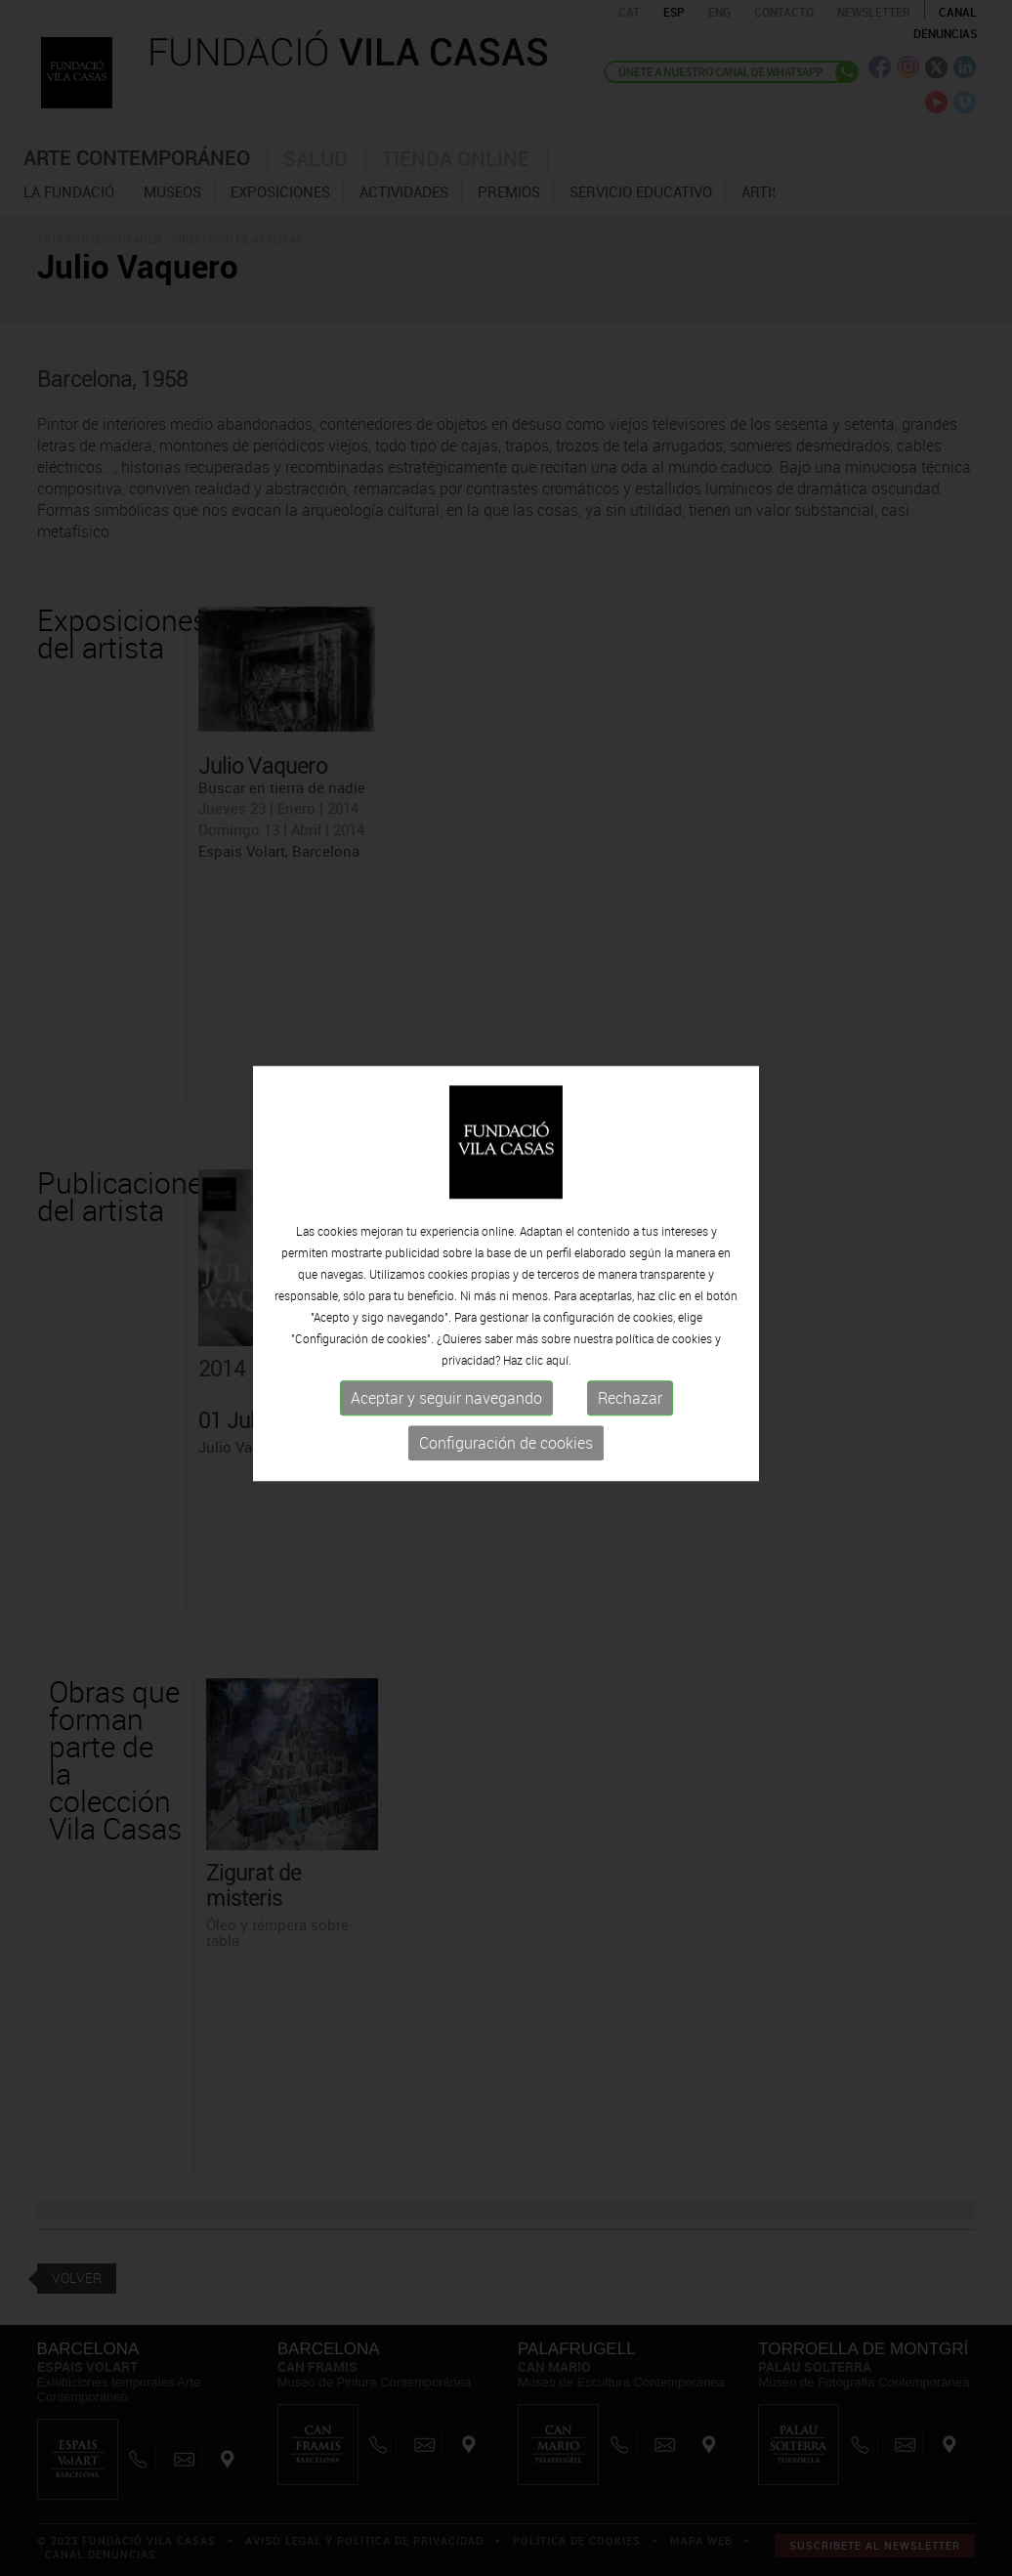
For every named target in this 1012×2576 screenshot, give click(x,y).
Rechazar (630, 1389)
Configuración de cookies (506, 1434)
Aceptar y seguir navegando (446, 1389)
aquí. (558, 1351)
